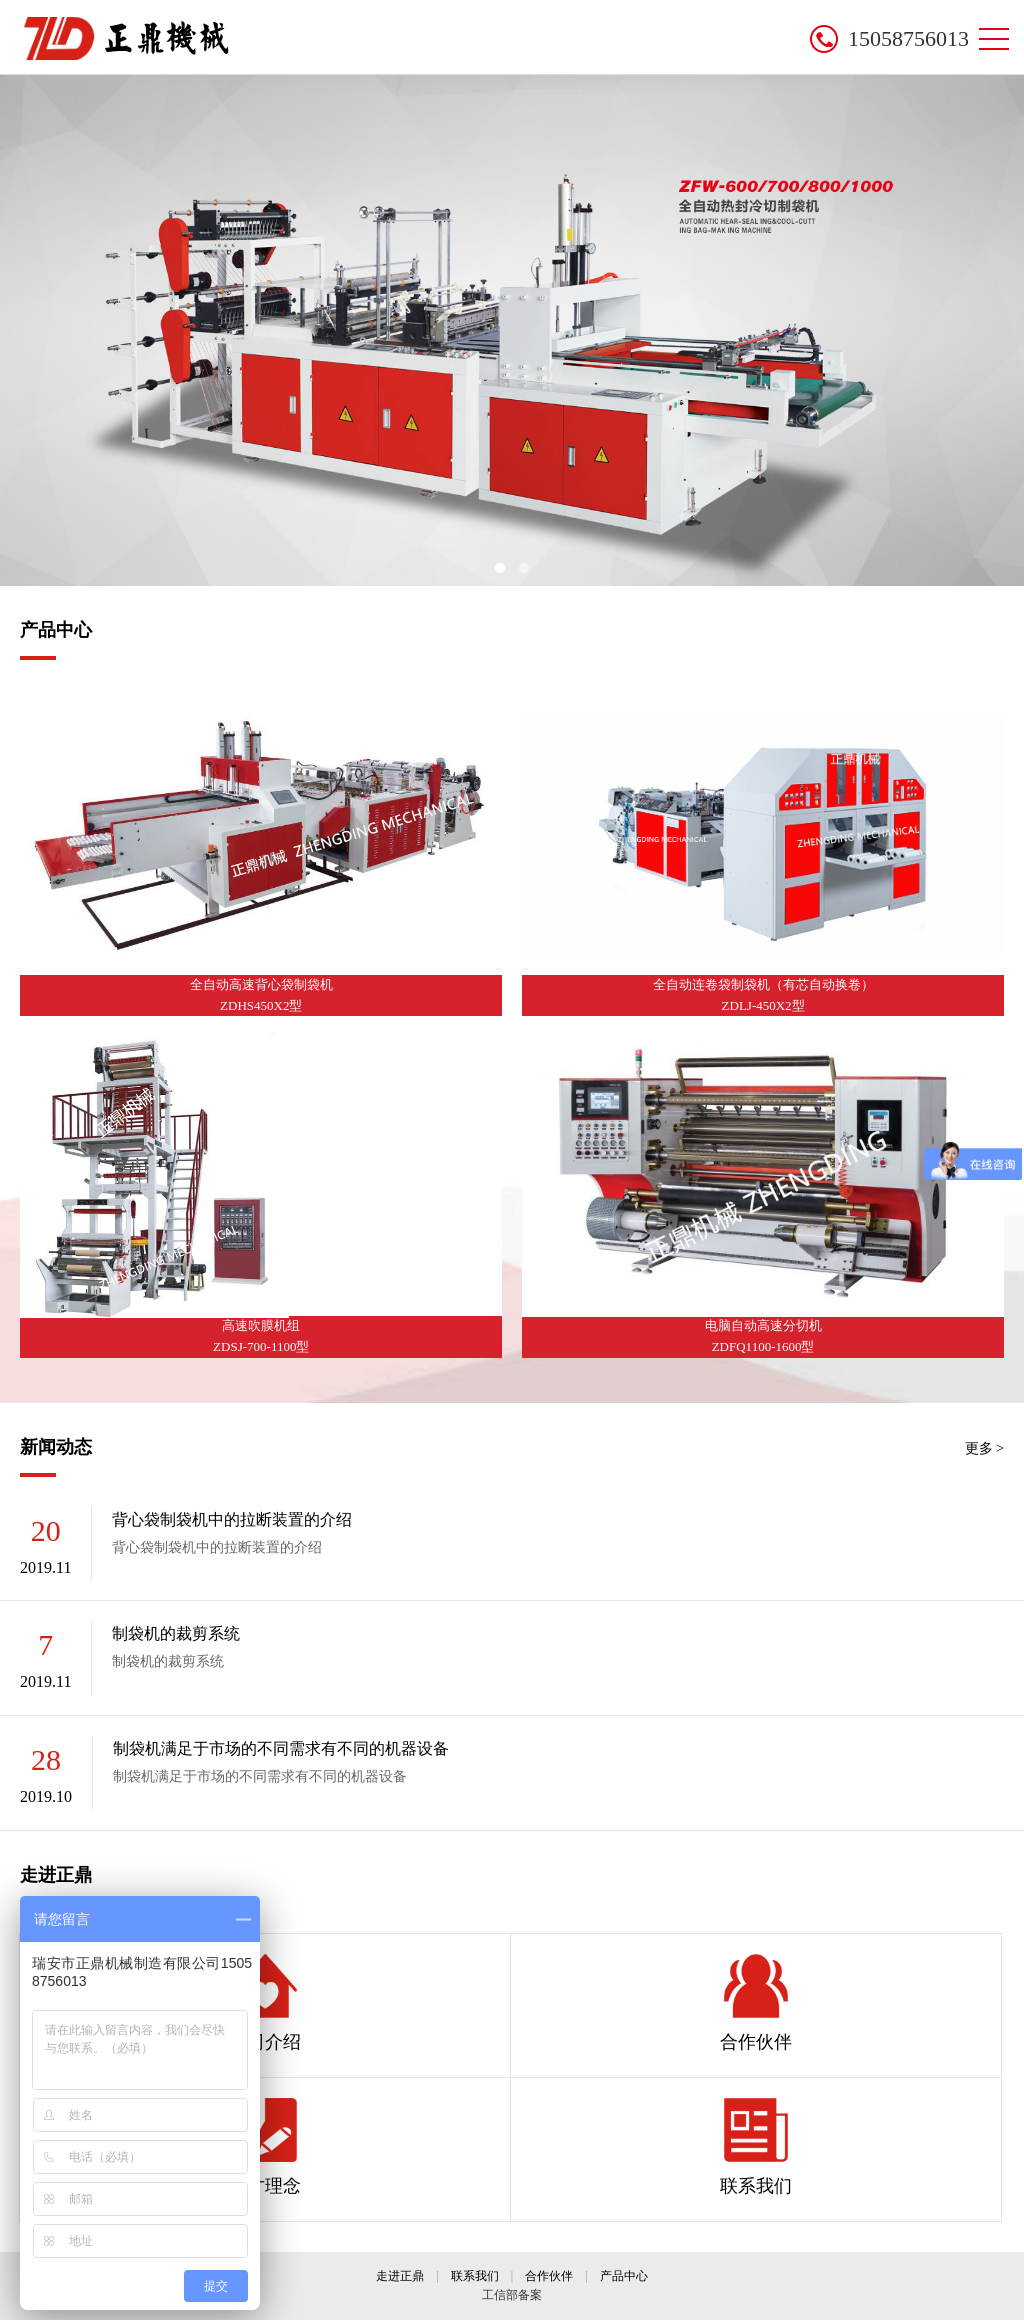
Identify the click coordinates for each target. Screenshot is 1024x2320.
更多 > (984, 1448)
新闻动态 (56, 1447)
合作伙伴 (756, 2003)
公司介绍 (265, 2003)
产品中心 (56, 630)
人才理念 (265, 2147)
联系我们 (756, 2147)
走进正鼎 (56, 1875)
